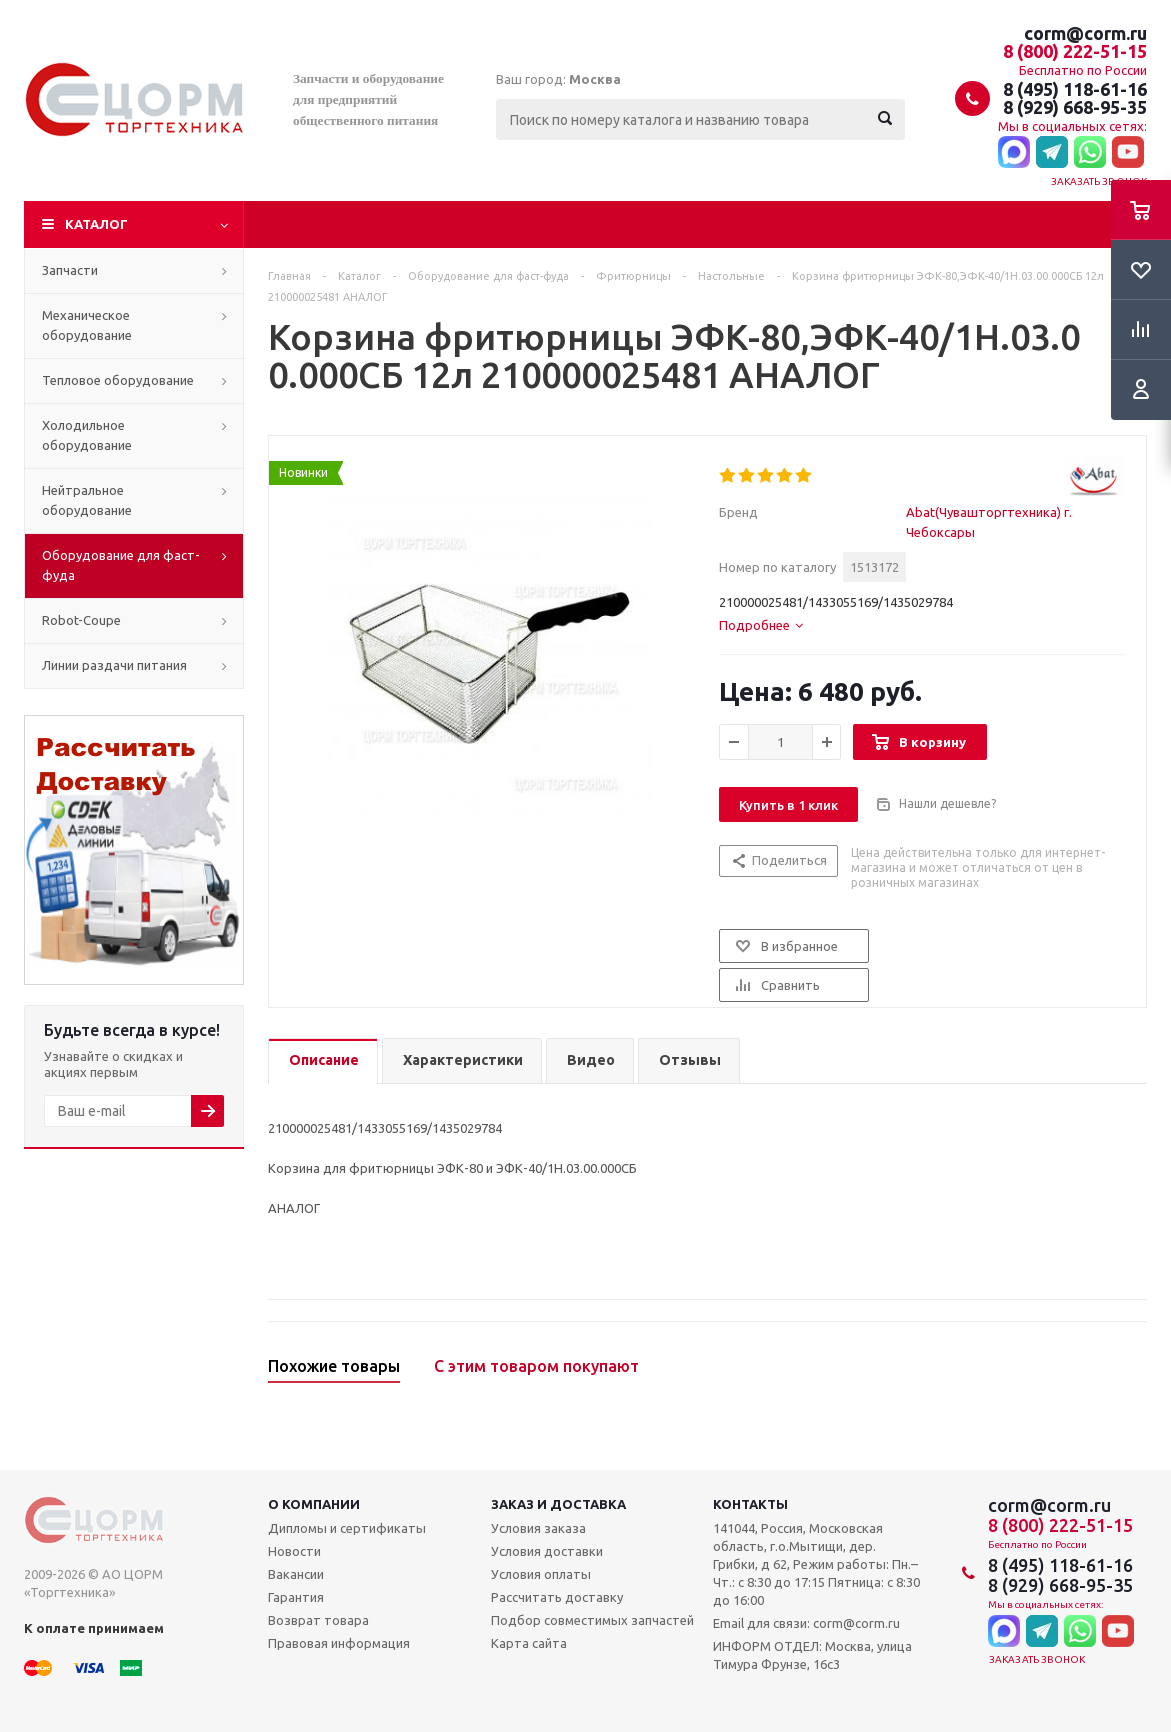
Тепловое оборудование (118, 380)
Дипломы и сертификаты (347, 1528)
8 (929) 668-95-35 (1075, 107)
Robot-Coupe (81, 620)
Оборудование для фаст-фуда (121, 565)
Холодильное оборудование (87, 435)
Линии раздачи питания (114, 665)
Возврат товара (318, 1620)
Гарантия (296, 1597)
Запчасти (70, 270)
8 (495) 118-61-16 (1075, 89)
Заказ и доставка (558, 1504)
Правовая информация (339, 1643)
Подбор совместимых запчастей (592, 1620)
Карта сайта (529, 1643)
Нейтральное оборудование (87, 500)
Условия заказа (538, 1528)
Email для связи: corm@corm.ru (806, 1623)
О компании (314, 1504)
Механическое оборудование (87, 325)
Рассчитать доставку (557, 1597)
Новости (294, 1551)
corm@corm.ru (1085, 33)
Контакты (750, 1504)
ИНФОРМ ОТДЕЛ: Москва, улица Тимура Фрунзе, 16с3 (812, 1655)
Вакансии (296, 1574)
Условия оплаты (541, 1574)
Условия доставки (547, 1551)
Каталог (96, 224)
